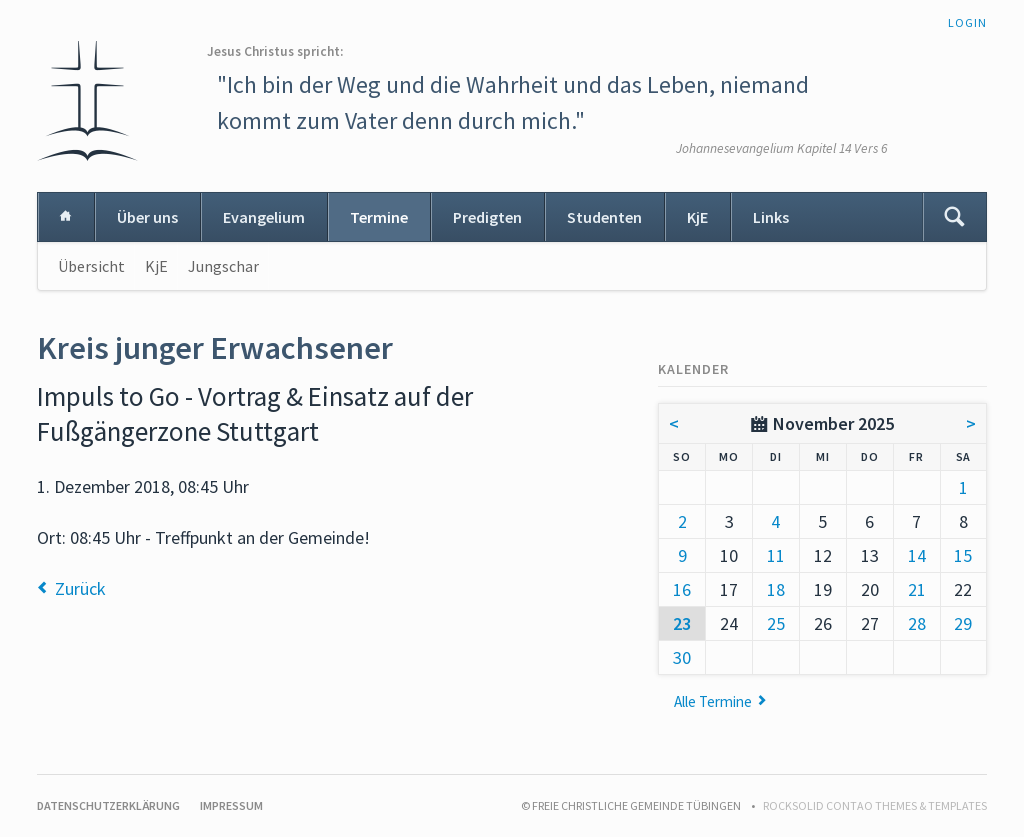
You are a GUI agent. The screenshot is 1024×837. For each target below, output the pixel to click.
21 (917, 589)
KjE (697, 217)
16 (682, 589)
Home (66, 217)
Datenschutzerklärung (108, 805)
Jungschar (223, 266)
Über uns (147, 217)
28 (917, 623)
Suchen (954, 217)
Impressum (231, 805)
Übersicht (91, 266)
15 (963, 555)
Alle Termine (713, 701)
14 (917, 555)
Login (967, 22)
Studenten (604, 217)
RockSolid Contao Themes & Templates (875, 805)
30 (682, 657)
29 (963, 623)
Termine (379, 217)
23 (682, 623)
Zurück (80, 588)
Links (771, 217)
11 (776, 555)
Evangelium (264, 217)
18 (776, 589)
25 (776, 623)
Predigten (487, 217)
